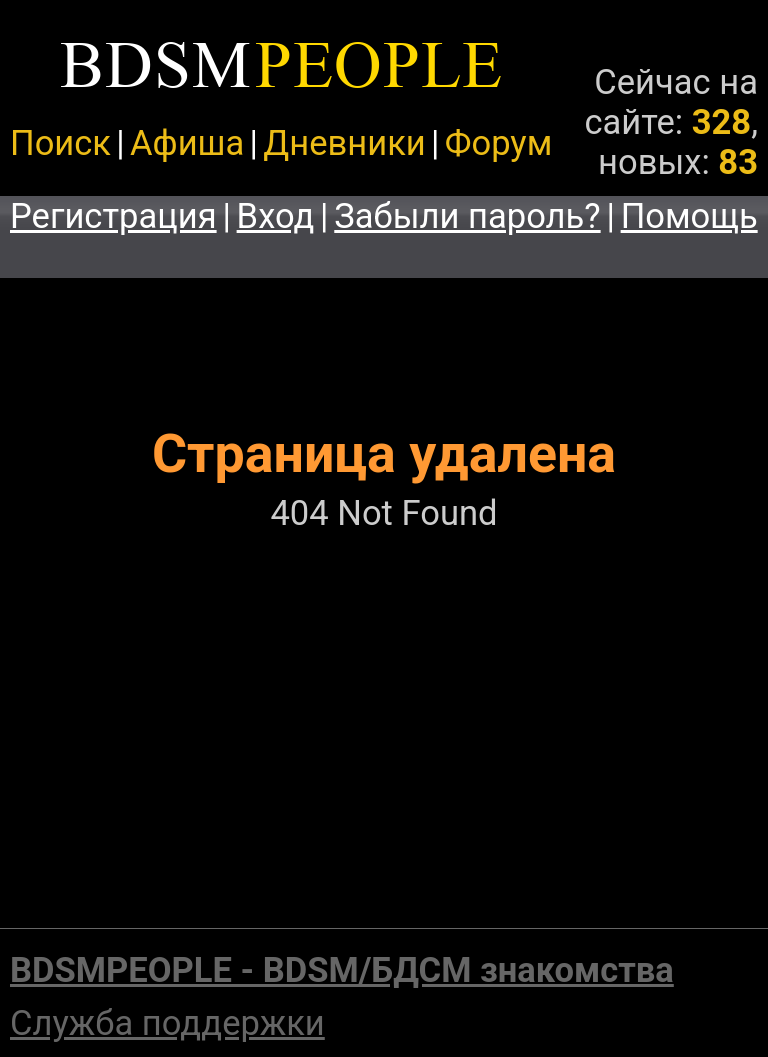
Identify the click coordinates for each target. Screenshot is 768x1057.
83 (738, 162)
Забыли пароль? (467, 216)
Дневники (344, 143)
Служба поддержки (167, 1023)
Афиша (187, 143)
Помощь (689, 216)
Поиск (60, 143)
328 (721, 122)
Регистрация (113, 216)
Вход (276, 216)
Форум (499, 143)
